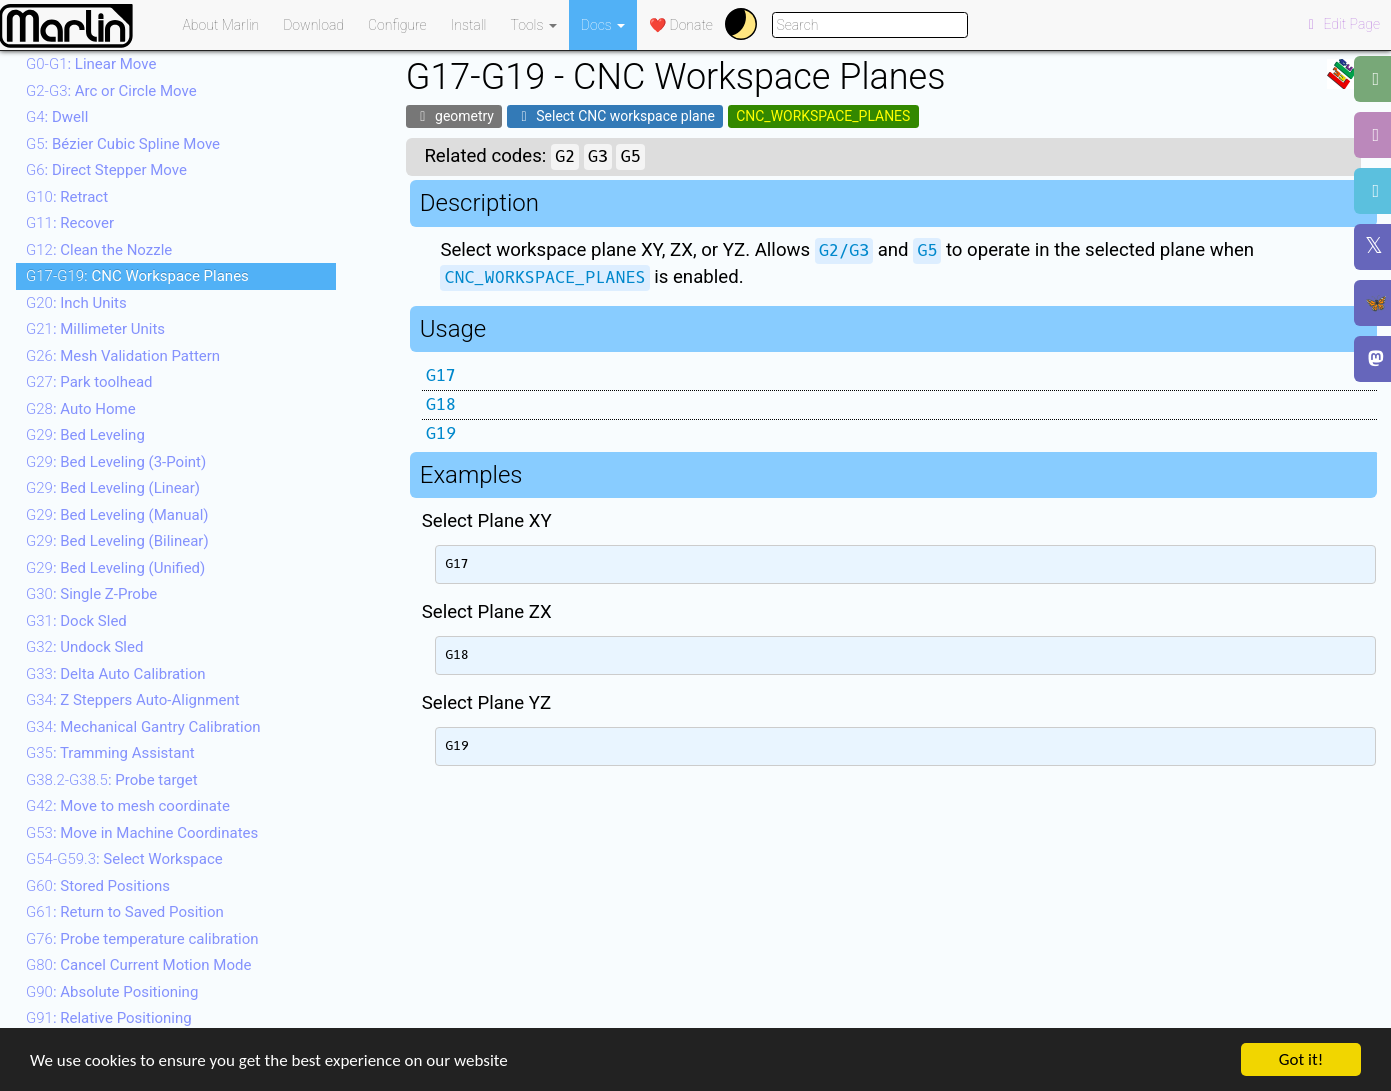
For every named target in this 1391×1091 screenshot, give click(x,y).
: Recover (70, 223)
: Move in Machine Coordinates (142, 833)
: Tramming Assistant (110, 753)
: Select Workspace (124, 859)
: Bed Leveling (85, 435)
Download (313, 25)
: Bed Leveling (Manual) (117, 515)
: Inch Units (76, 303)
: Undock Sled (84, 647)
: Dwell (57, 117)
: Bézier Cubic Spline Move (123, 144)
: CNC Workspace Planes (137, 276)
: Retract (67, 197)
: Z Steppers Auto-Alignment (133, 700)
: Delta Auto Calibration (115, 674)
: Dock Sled (76, 621)
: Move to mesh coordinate (128, 806)
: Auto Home (81, 409)
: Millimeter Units (95, 329)
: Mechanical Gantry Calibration (143, 727)
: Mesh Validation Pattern (123, 356)
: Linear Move (91, 64)
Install (469, 25)
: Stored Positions (98, 886)
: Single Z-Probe (91, 594)
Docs (603, 25)
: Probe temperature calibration (142, 939)
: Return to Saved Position (125, 912)
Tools (534, 25)
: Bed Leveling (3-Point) (116, 462)
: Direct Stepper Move (106, 170)
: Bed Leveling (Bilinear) (117, 541)
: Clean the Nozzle (99, 250)
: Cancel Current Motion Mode (138, 965)
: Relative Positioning (109, 1018)
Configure (397, 25)
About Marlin (221, 25)
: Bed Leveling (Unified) (115, 568)
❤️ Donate (681, 25)
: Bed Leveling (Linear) (113, 488)
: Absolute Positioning (112, 992)
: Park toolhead (89, 382)
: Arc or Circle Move (111, 91)
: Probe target (112, 780)
